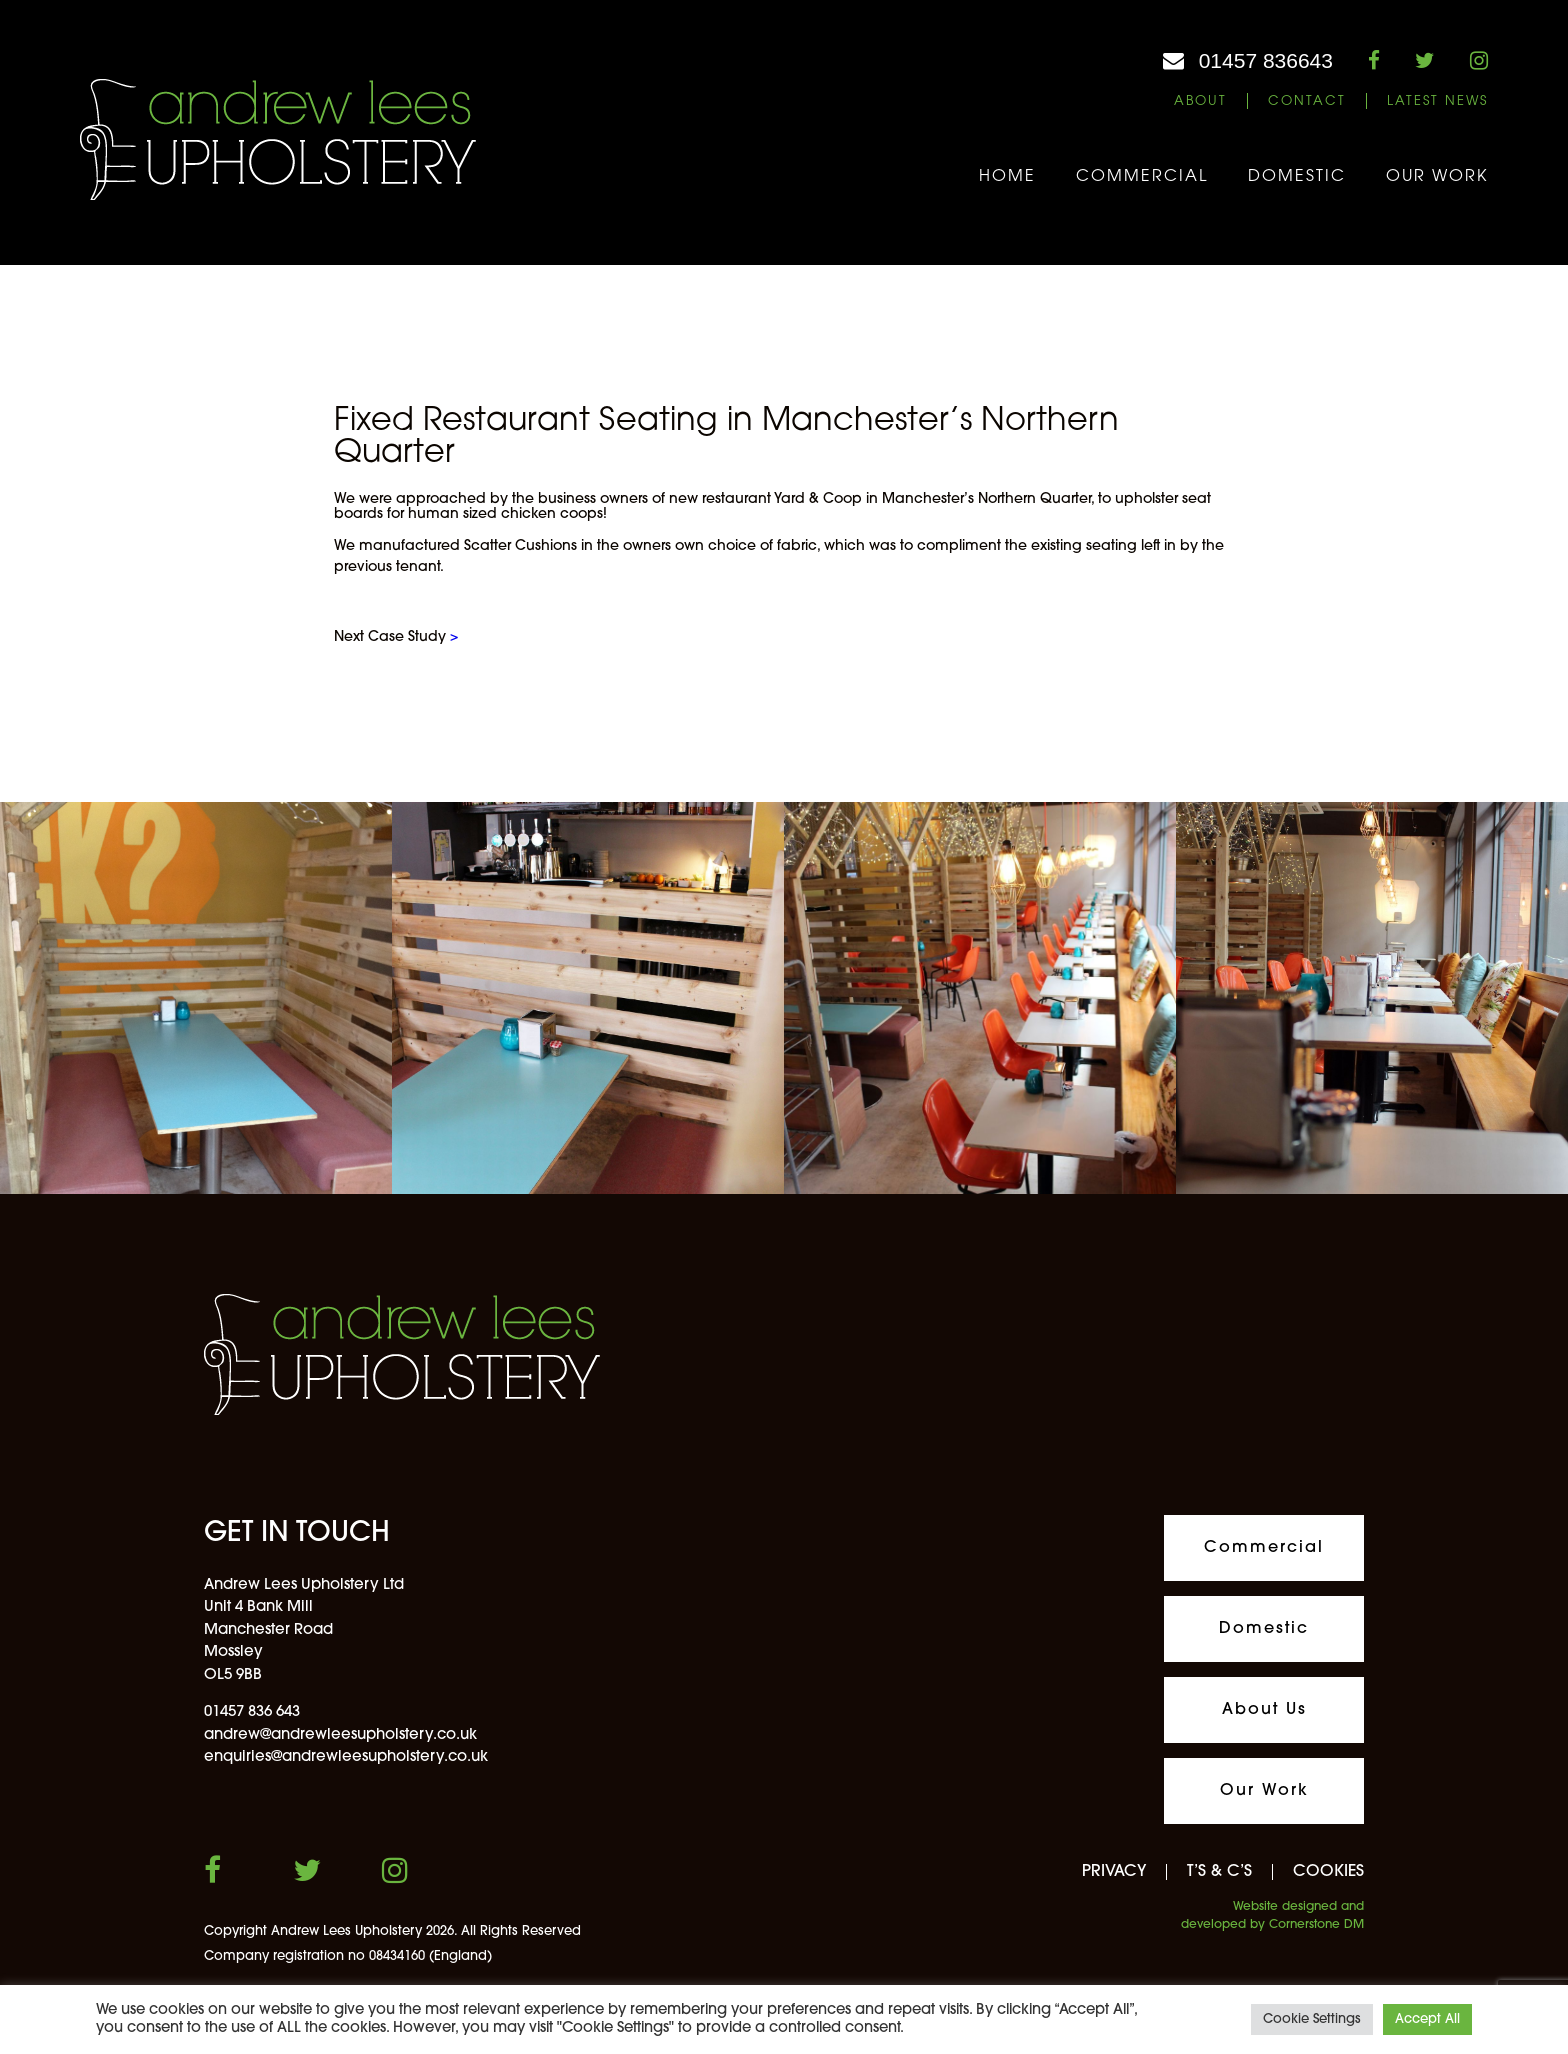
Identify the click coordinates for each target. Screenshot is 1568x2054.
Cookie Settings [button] (1312, 2019)
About (1200, 101)
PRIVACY (1114, 1872)
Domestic (1297, 177)
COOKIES (1328, 1872)
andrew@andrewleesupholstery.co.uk (340, 1735)
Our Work (1437, 177)
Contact (1307, 101)
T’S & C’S (1219, 1872)
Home (1007, 177)
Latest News (1437, 101)
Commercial (1142, 177)
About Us (1264, 1710)
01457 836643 (1266, 61)
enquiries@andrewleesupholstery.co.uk (346, 1757)
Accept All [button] (1427, 2019)
